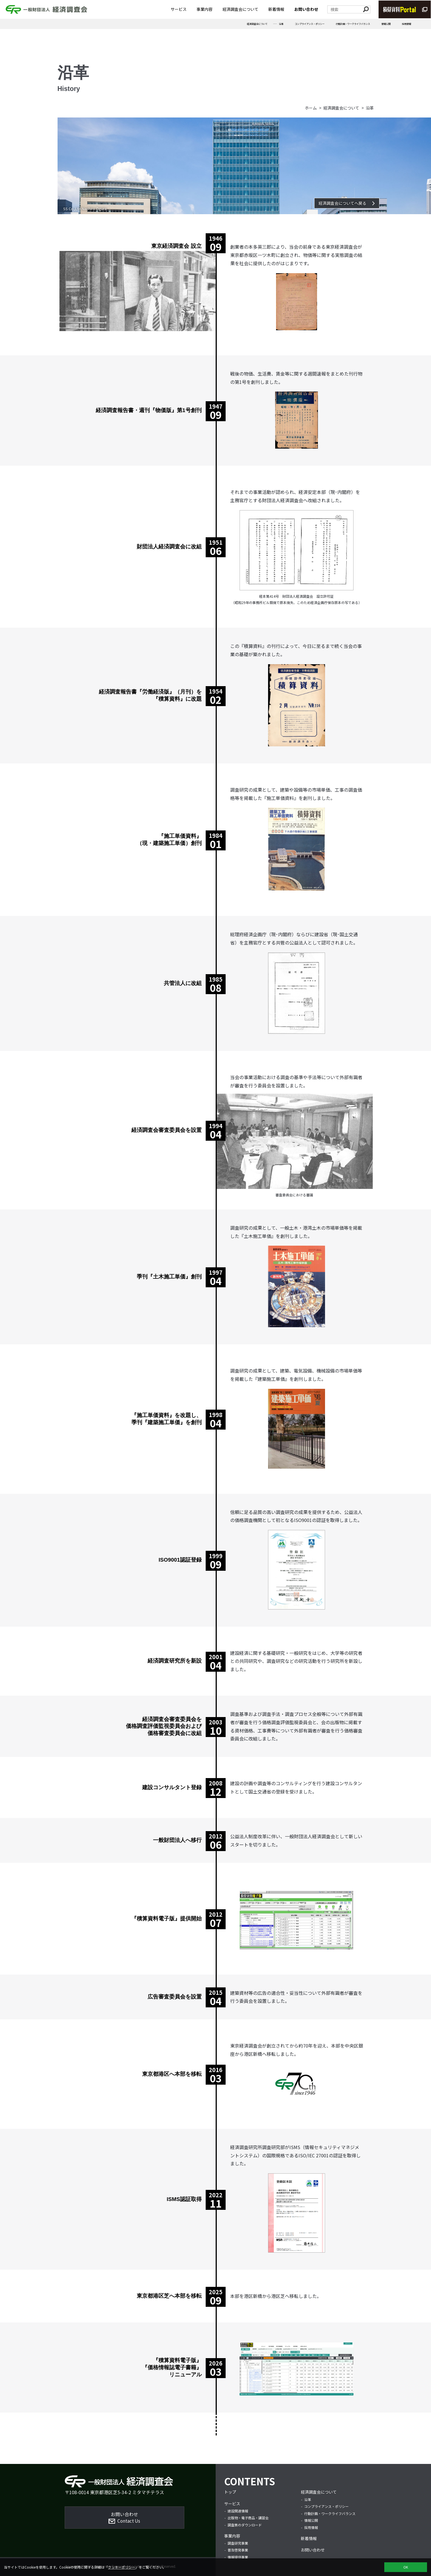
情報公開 (376, 27)
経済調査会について (240, 10)
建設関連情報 (238, 2510)
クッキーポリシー (121, 2567)
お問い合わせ (306, 10)
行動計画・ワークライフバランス (326, 27)
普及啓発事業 (238, 2549)
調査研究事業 (238, 2543)
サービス (179, 10)
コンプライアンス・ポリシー (259, 27)
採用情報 (403, 27)
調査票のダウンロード (245, 2524)
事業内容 (205, 10)
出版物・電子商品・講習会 (248, 2517)
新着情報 (276, 10)
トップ (230, 2492)
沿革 (218, 27)
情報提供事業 (238, 2557)
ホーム (311, 108)
